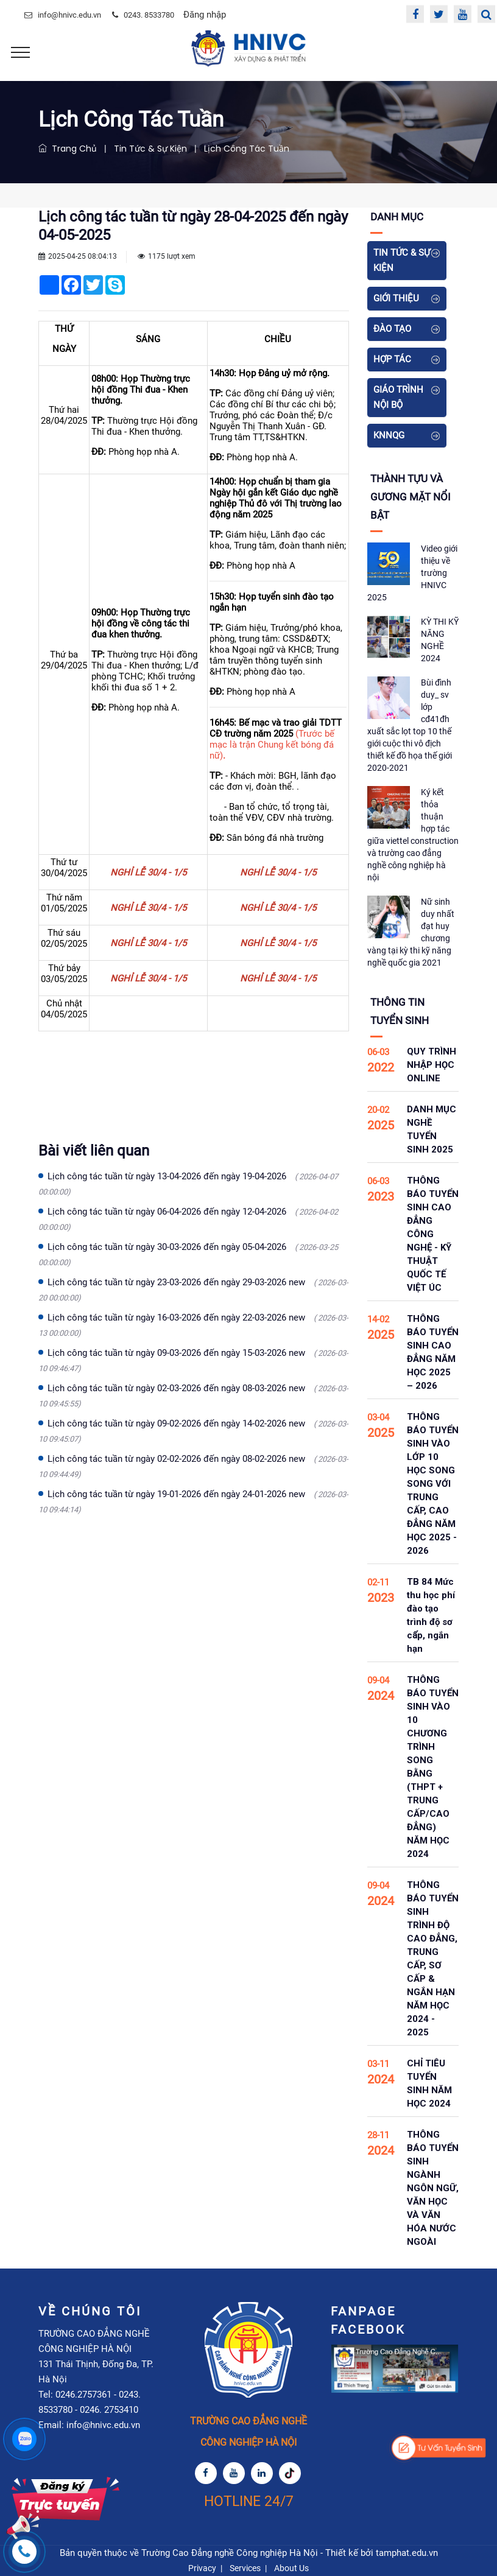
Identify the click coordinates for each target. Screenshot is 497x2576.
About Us (291, 2568)
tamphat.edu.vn (407, 2552)
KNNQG (388, 435)
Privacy (202, 2568)
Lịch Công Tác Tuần (246, 148)
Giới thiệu (396, 298)
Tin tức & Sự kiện (150, 148)
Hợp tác (392, 359)
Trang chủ (67, 148)
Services (245, 2568)
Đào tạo (392, 328)
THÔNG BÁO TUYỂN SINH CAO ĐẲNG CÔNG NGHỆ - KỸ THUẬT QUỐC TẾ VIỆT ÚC (433, 1234)
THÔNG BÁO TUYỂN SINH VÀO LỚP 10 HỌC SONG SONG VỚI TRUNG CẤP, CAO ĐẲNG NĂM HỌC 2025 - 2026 (433, 1483)
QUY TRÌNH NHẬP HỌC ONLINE (431, 1065)
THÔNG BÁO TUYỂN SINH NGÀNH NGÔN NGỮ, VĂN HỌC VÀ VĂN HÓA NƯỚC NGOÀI (433, 2188)
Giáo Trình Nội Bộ (398, 397)
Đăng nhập (204, 14)
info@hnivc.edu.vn (69, 14)
